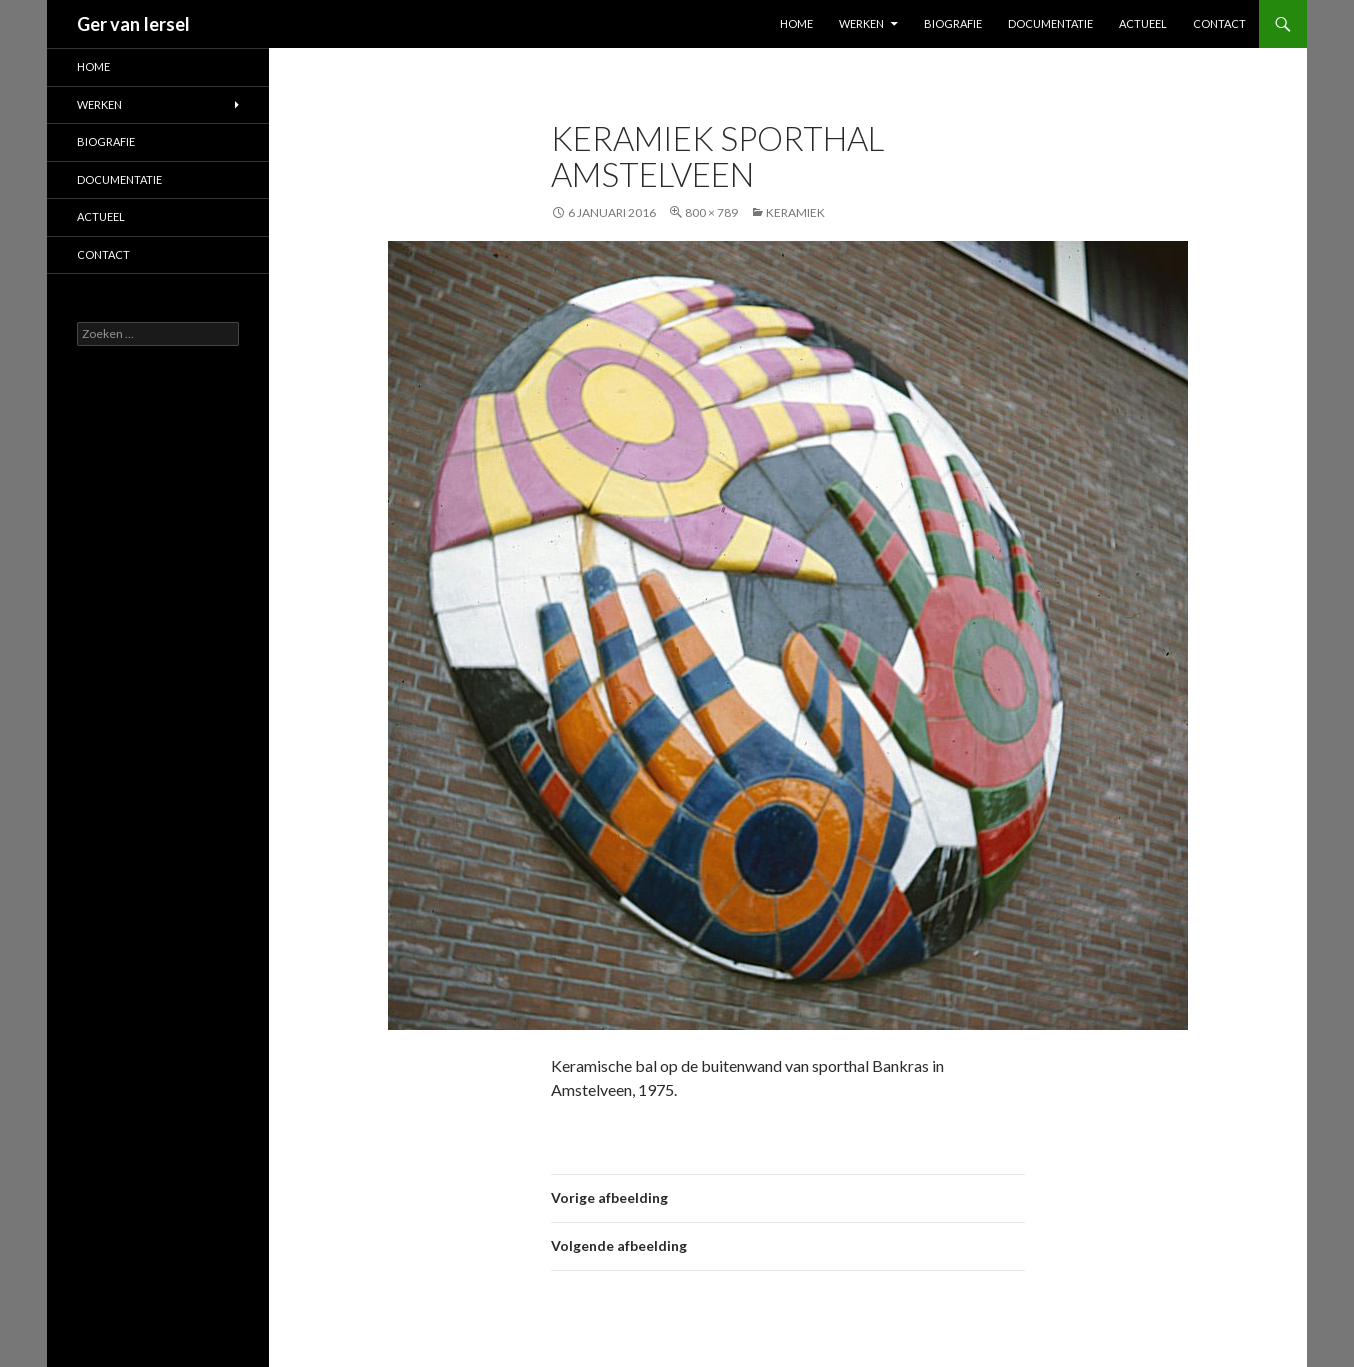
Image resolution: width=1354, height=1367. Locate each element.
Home (796, 23)
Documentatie (1050, 23)
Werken (861, 23)
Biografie (953, 23)
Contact (1219, 23)
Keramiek (795, 212)
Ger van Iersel (133, 24)
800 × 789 (711, 212)
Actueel (1143, 23)
